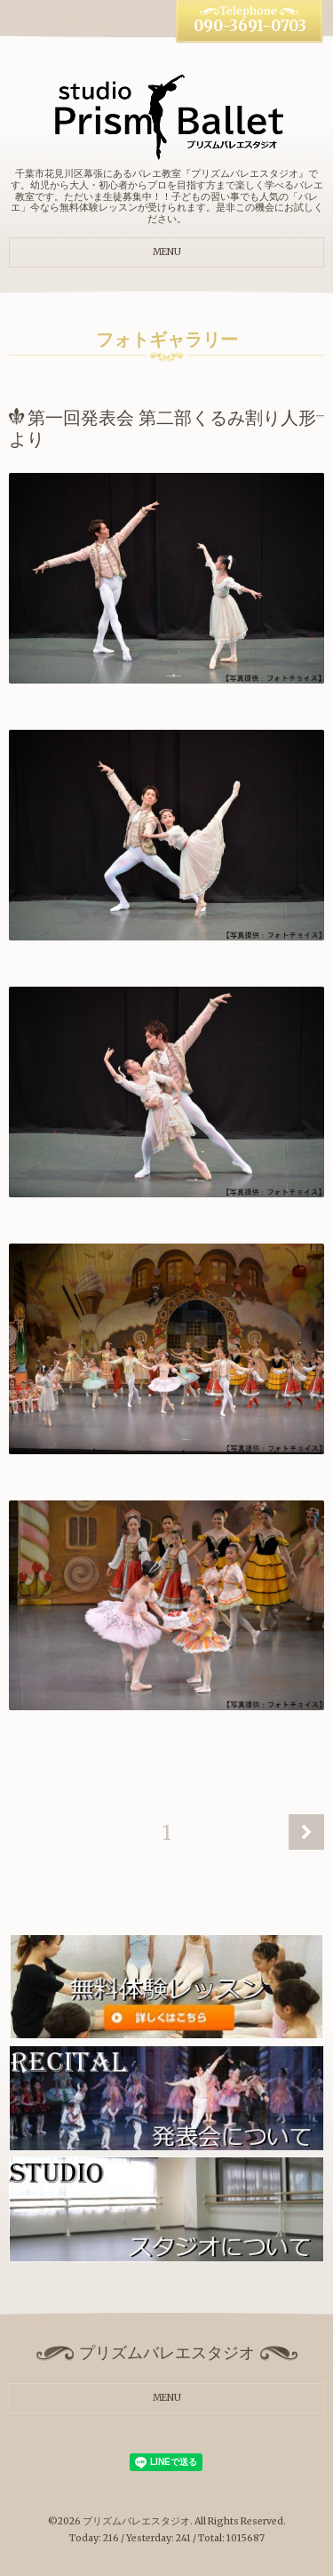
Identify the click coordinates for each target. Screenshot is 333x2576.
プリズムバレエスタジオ (136, 2521)
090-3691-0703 (250, 26)
